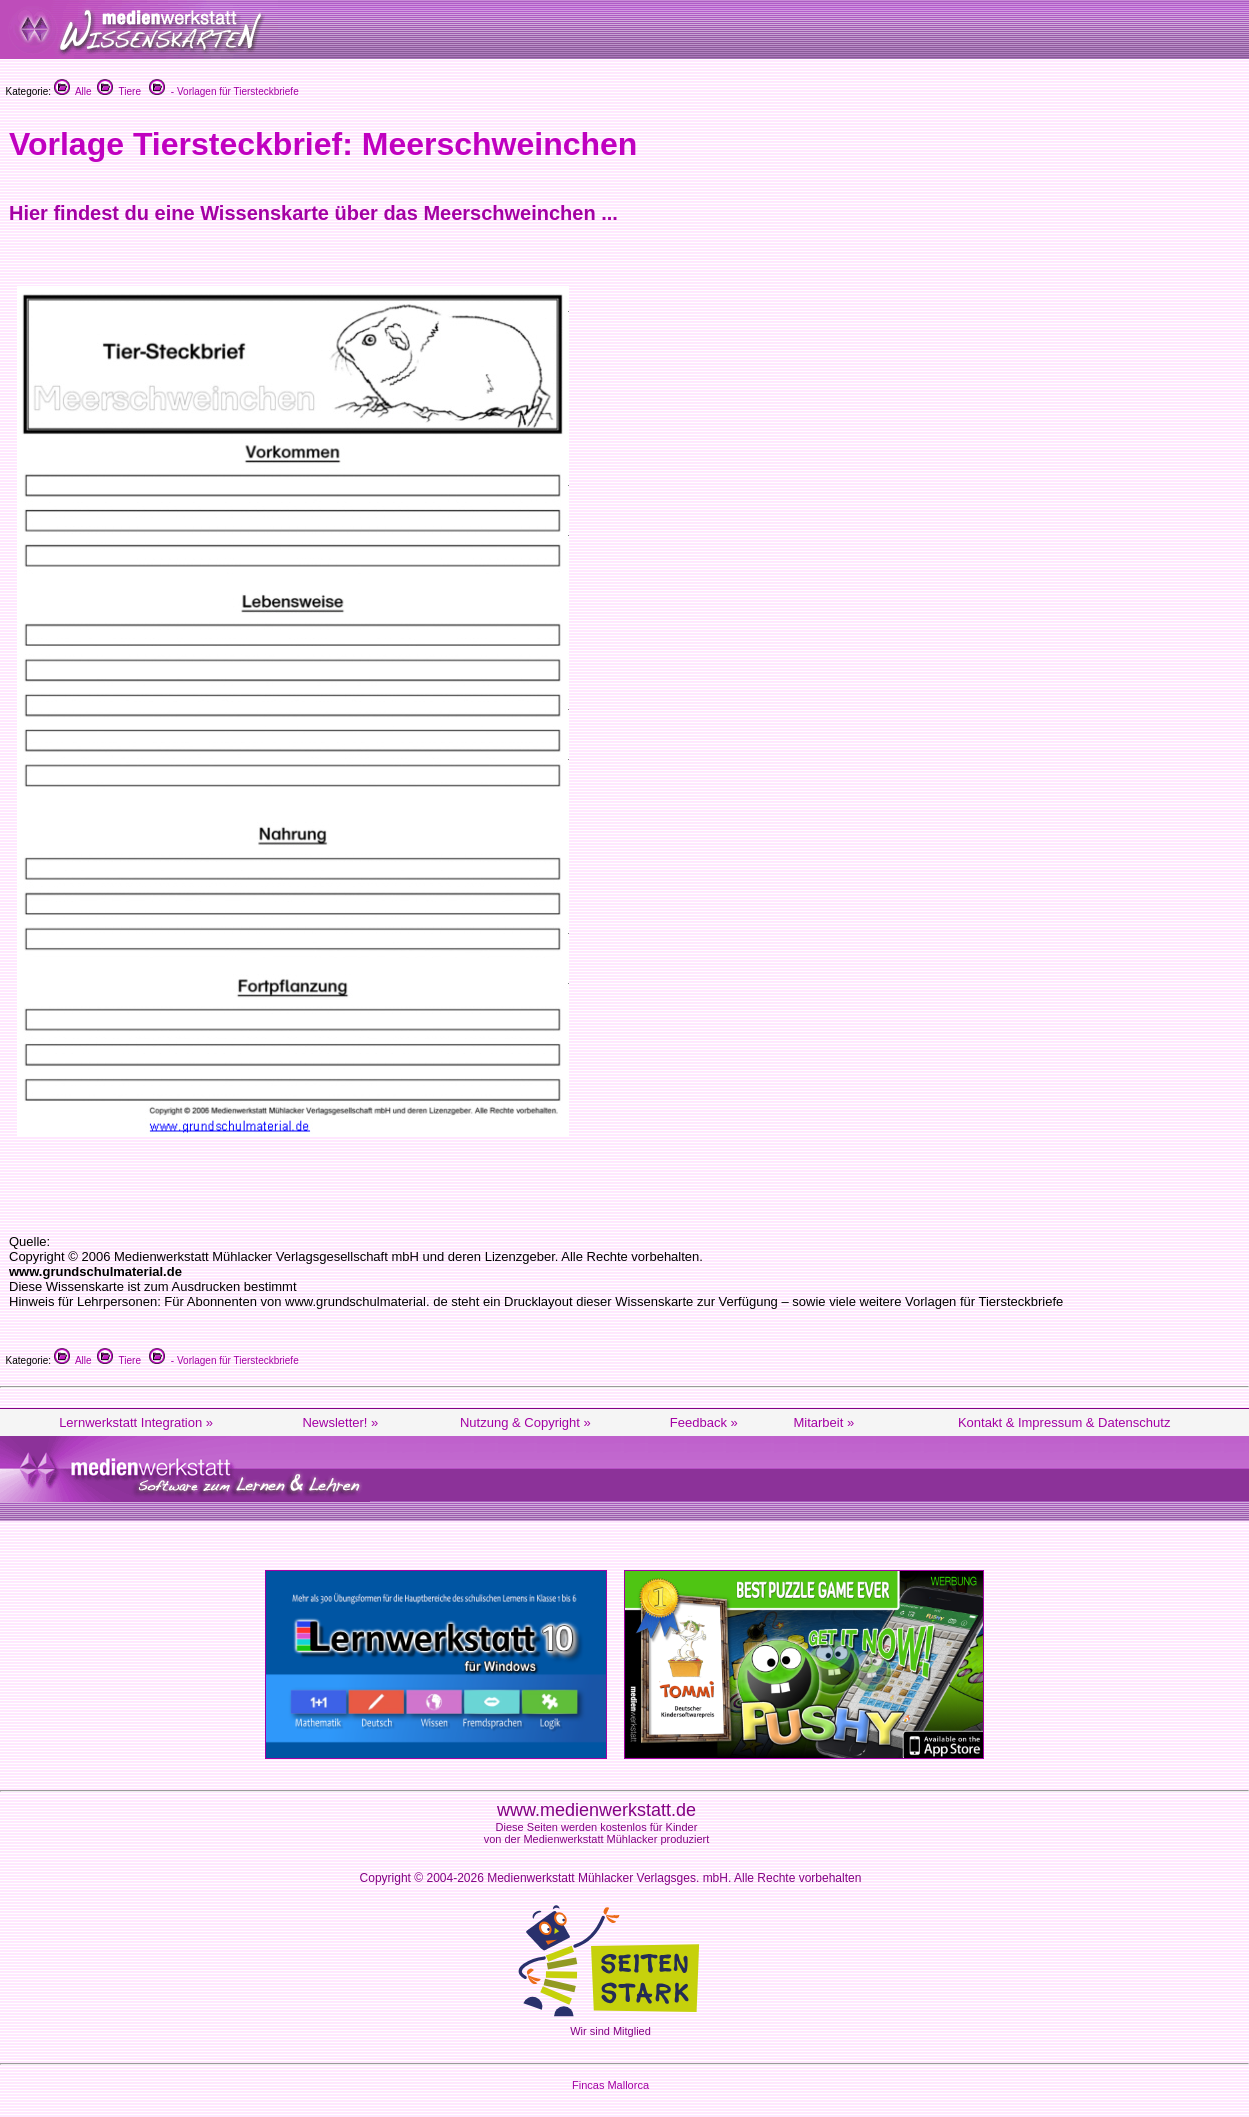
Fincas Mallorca (610, 2085)
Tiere (119, 91)
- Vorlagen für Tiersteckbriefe (223, 91)
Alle (73, 91)
